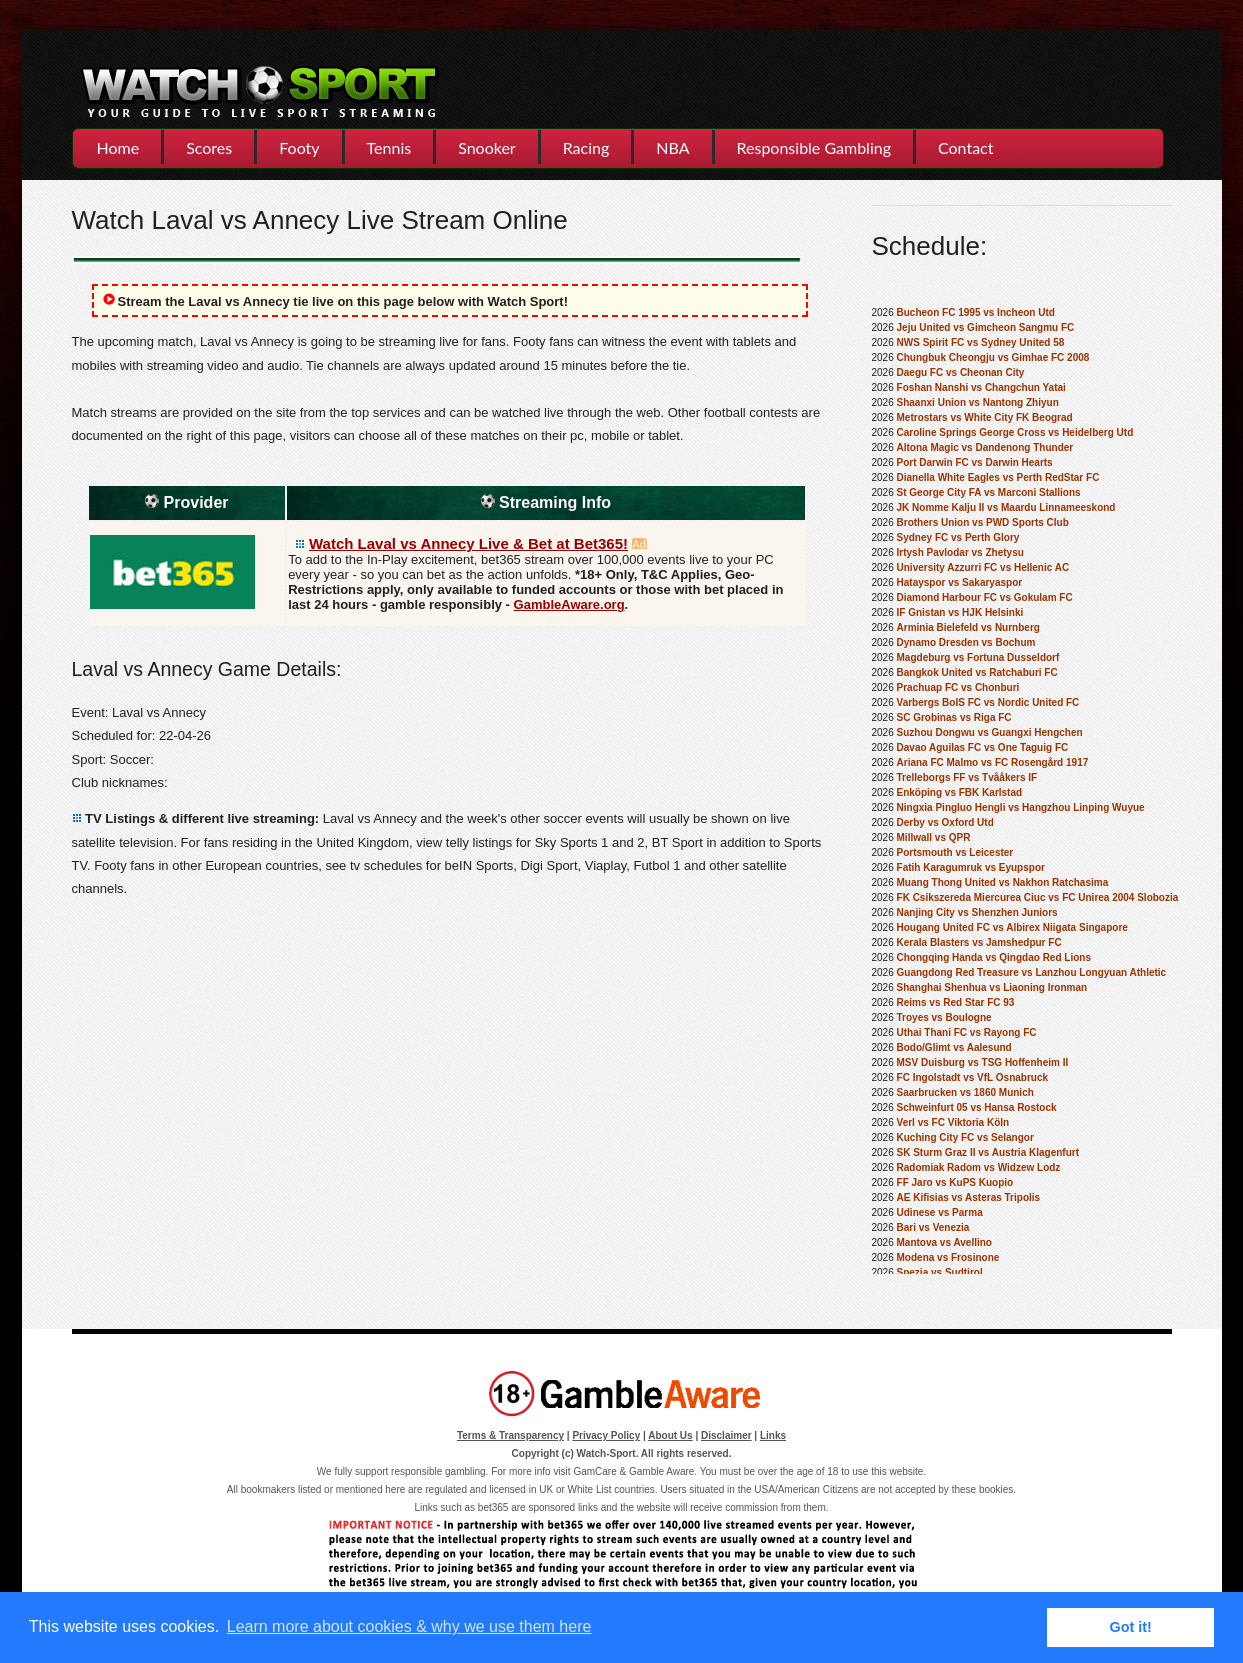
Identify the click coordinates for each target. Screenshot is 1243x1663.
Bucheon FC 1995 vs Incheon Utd (976, 312)
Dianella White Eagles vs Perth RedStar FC (998, 477)
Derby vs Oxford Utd (945, 822)
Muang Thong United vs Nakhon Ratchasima (1003, 882)
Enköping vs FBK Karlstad (960, 792)
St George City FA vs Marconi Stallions (989, 492)
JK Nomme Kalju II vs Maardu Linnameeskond (1006, 507)
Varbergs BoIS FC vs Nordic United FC (988, 702)
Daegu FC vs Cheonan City (961, 372)
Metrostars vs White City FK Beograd (985, 417)
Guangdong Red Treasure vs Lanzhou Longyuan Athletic (1032, 972)
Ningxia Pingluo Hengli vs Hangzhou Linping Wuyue (1021, 807)
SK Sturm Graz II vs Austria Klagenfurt (988, 1152)
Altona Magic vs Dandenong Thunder (985, 447)
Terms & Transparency (510, 1435)
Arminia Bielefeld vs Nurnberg (968, 627)
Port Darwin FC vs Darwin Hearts (975, 462)
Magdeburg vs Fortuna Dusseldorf (978, 657)
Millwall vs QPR (934, 837)
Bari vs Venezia (933, 1227)
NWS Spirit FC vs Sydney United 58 (981, 342)
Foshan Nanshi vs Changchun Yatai (981, 387)
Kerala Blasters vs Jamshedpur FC (979, 942)
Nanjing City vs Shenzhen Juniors (977, 912)
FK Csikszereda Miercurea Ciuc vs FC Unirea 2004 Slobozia (1038, 897)
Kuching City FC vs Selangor (965, 1137)
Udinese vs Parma (940, 1212)
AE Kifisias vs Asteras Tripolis (969, 1197)
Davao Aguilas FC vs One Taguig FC (983, 747)
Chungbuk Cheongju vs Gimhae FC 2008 (993, 357)
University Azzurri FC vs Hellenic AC (983, 567)
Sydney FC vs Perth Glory (958, 537)
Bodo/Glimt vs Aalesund (954, 1047)
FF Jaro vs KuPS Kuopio (955, 1182)
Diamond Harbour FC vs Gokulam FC (985, 597)
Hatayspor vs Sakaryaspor (960, 582)
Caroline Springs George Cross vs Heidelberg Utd (1015, 432)
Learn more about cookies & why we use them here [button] (409, 1626)
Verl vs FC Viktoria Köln (953, 1122)
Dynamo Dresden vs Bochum (966, 642)
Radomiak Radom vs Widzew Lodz (979, 1167)
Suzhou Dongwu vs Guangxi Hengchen (990, 732)
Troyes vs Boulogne (944, 1017)
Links (773, 1435)
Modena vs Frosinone (948, 1257)
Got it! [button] (1131, 1627)
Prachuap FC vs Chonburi (958, 687)
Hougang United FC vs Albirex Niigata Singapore (1012, 927)
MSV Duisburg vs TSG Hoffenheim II (983, 1062)
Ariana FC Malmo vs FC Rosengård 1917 (993, 762)
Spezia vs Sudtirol (940, 1272)
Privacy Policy (606, 1435)
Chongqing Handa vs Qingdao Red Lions (994, 957)
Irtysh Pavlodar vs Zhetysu (960, 552)
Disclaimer (726, 1435)
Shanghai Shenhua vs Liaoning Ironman (992, 987)
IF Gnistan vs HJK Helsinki (960, 612)
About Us (670, 1435)
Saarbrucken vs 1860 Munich (965, 1092)
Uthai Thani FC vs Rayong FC (967, 1032)
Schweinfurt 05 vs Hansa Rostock (977, 1107)
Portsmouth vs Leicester (955, 852)
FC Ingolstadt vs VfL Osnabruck (973, 1077)
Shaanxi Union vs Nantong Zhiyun (978, 402)
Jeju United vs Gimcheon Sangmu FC (986, 327)
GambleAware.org (569, 604)
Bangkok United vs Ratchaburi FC (977, 672)
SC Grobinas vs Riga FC (954, 717)
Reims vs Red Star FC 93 (956, 1002)
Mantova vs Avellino (944, 1242)
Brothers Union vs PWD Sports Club (983, 522)
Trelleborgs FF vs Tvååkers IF (967, 777)
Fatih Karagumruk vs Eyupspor (971, 867)
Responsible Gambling (814, 147)
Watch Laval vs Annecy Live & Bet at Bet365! (468, 543)
